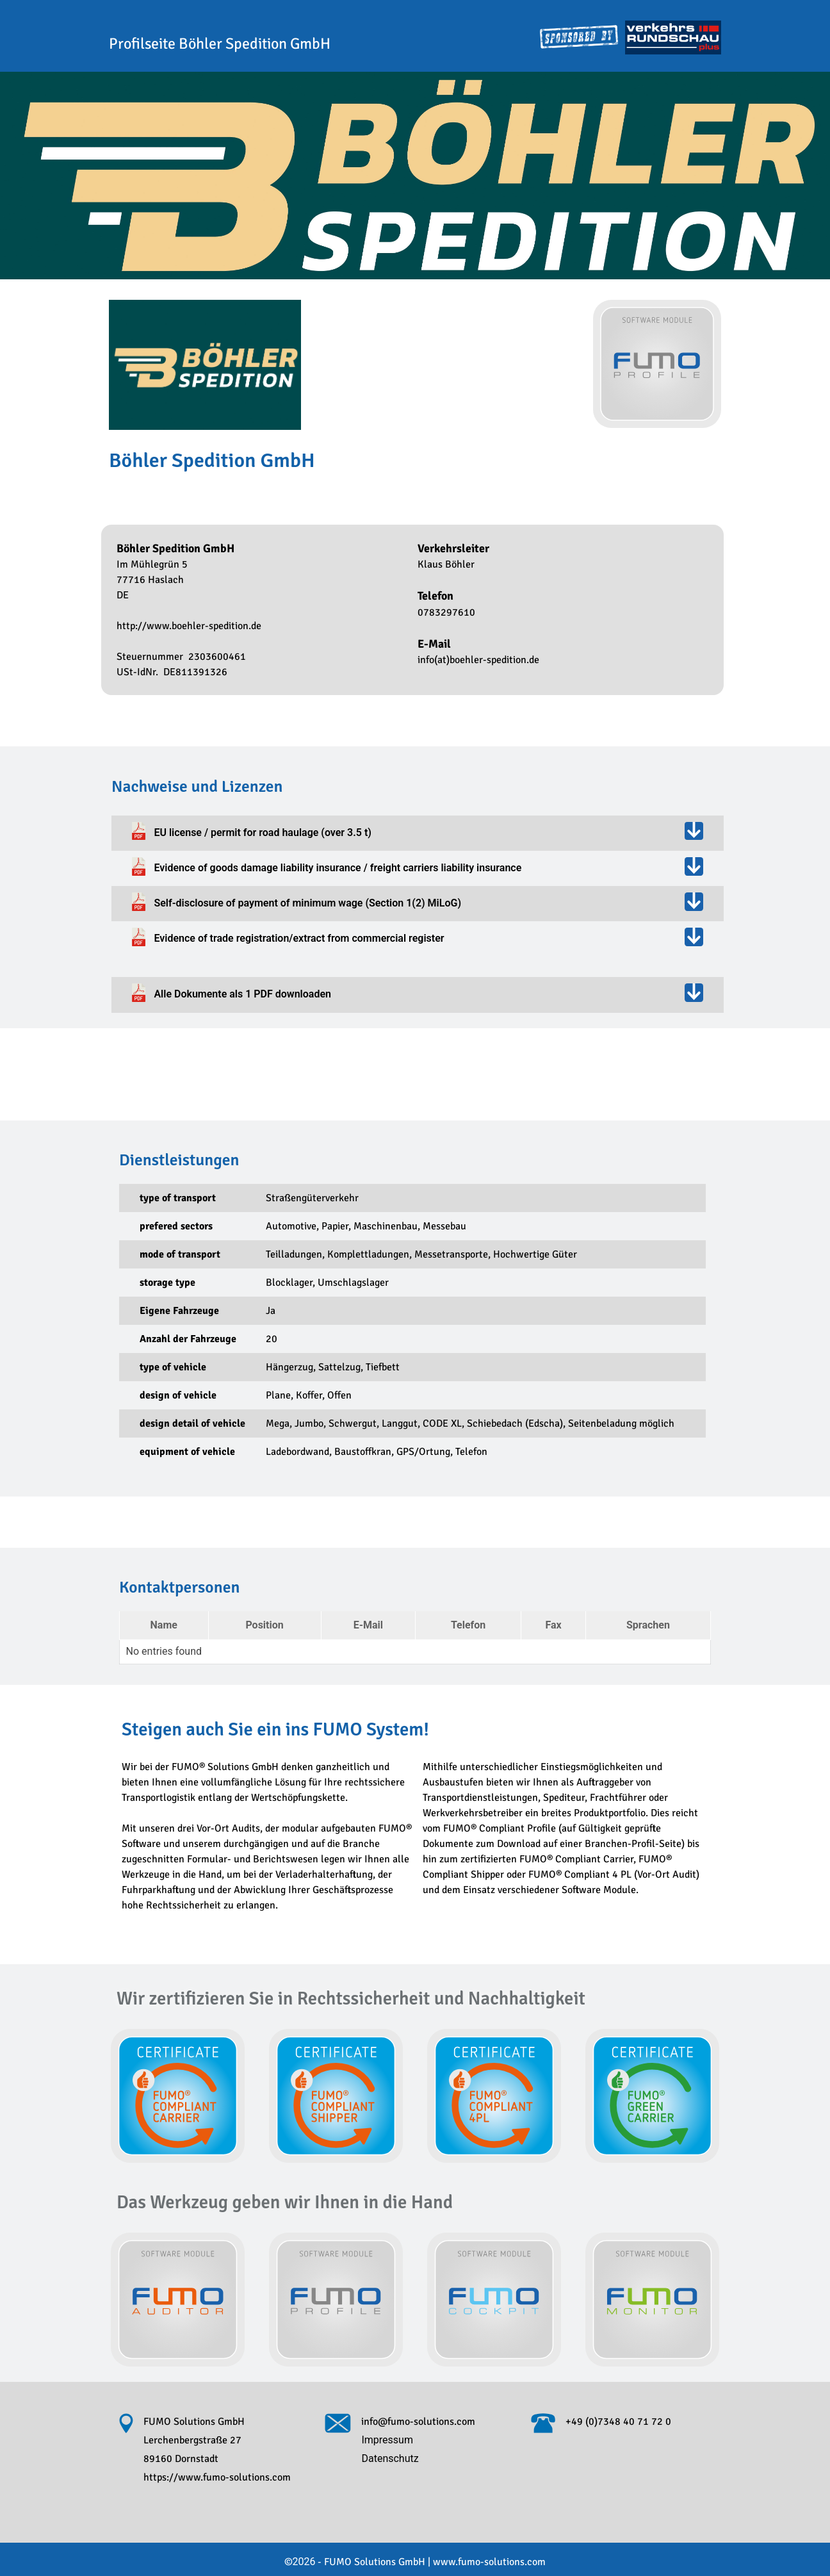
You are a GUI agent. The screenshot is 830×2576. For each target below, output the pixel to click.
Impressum (387, 2440)
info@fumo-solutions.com (418, 2421)
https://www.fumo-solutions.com (217, 2477)
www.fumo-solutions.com (478, 2561)
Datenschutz (389, 2458)
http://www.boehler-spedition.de (189, 625)
